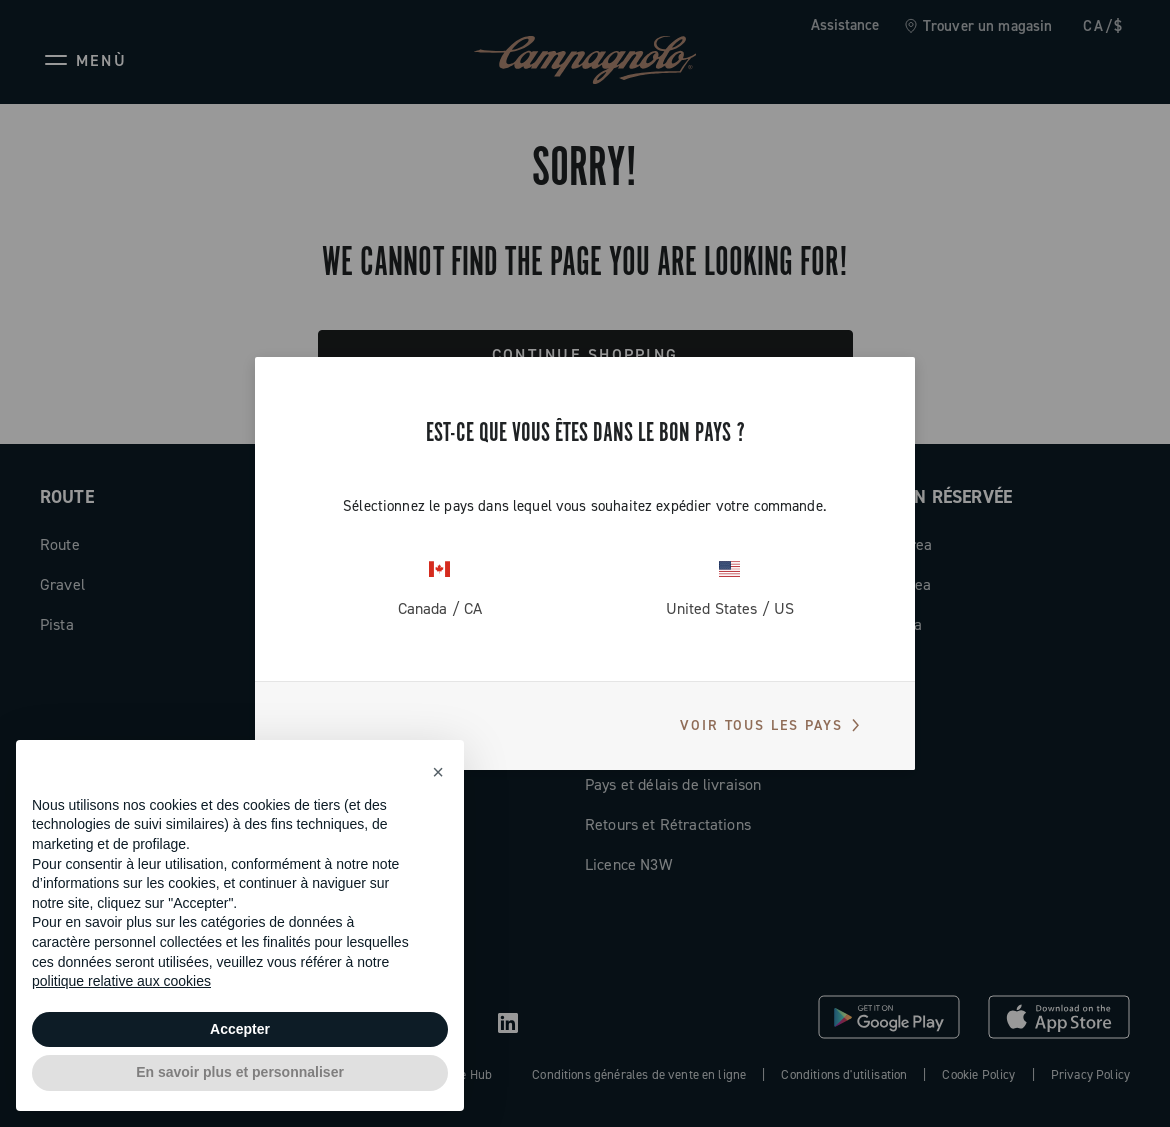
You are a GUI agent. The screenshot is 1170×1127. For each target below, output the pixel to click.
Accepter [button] (240, 1029)
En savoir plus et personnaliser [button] (240, 1072)
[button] (438, 772)
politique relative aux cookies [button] (121, 981)
